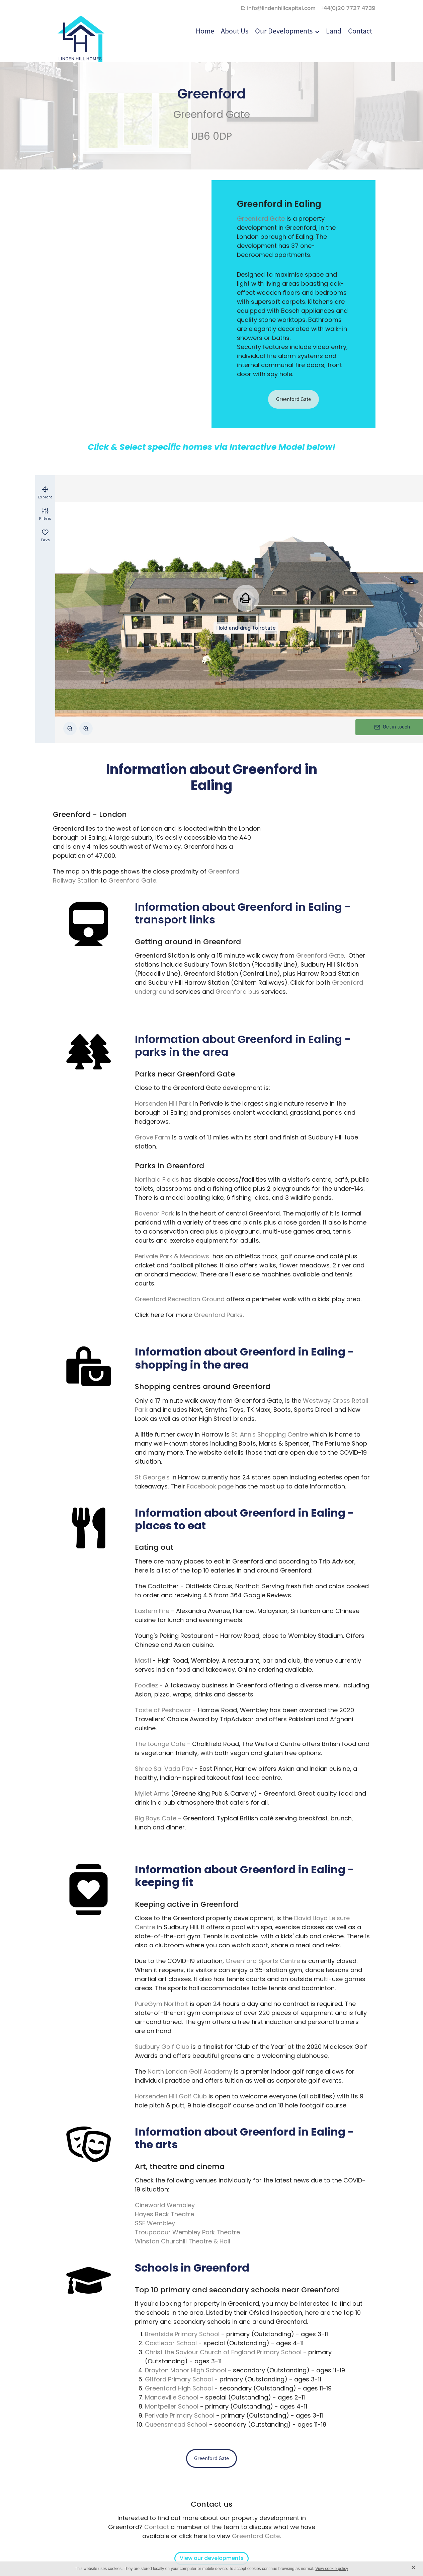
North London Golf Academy (190, 2072)
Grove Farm (152, 1138)
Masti (143, 1661)
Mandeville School (171, 2398)
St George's (152, 1478)
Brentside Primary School (182, 2335)
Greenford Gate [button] (293, 399)
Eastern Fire (152, 1611)
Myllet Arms (152, 1794)
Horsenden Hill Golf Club (171, 2097)
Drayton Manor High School (185, 2371)
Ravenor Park (154, 1214)
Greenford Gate (211, 115)
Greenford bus (237, 992)
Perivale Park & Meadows (172, 1257)
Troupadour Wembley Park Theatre (187, 2233)
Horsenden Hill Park (163, 1104)
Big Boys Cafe (155, 1819)
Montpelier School (171, 2407)
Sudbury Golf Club (162, 2047)
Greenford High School (179, 2389)
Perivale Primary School (180, 2416)
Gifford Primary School (179, 2380)
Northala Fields (157, 1180)
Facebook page (210, 1487)
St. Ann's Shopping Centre (269, 1435)
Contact (156, 2527)
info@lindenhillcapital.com (281, 8)
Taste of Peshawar (163, 1711)
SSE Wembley (155, 2224)
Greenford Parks (218, 1315)
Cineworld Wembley (165, 2206)
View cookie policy (331, 2568)
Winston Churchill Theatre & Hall (182, 2242)
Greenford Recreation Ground (180, 1300)
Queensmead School (176, 2425)
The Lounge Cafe (160, 1744)
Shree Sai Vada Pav (164, 1769)
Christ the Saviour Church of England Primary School (223, 2353)
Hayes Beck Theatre (164, 2215)
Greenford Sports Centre (263, 1961)
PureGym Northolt (161, 2004)
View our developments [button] (212, 2558)
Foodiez (146, 1686)
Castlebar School (171, 2344)
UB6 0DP (211, 137)
